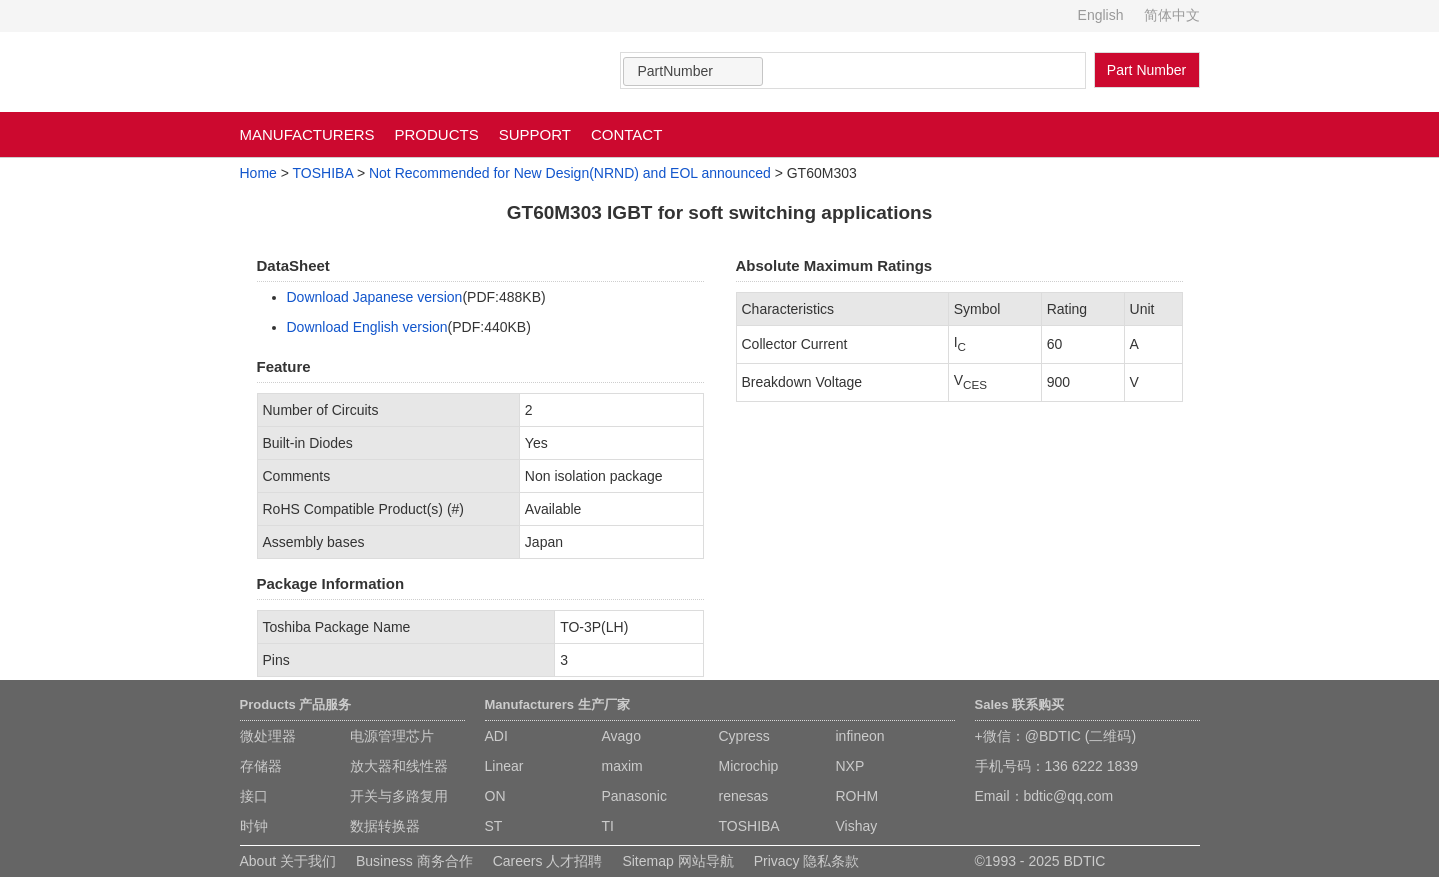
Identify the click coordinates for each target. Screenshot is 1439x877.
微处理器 (268, 736)
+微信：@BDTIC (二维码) (1056, 736)
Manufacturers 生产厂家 (557, 704)
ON (495, 796)
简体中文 (1172, 15)
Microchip (749, 766)
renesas (744, 796)
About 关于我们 (288, 861)
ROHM (857, 796)
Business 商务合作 (414, 861)
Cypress (744, 736)
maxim (622, 766)
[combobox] (693, 71)
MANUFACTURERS (307, 134)
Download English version (367, 327)
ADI (496, 736)
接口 (254, 796)
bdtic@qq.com (1069, 796)
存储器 (261, 766)
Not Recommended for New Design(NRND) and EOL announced (570, 173)
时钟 (254, 826)
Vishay (857, 826)
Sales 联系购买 (1020, 704)
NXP (850, 766)
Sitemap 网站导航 (677, 861)
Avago (621, 736)
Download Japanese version (375, 297)
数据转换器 (385, 826)
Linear (504, 766)
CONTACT (626, 134)
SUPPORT (535, 134)
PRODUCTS (437, 134)
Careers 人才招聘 (548, 861)
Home (258, 173)
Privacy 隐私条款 (807, 861)
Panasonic (634, 796)
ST (494, 826)
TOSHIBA (323, 173)
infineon (860, 736)
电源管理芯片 (392, 736)
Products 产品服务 (296, 704)
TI (608, 826)
